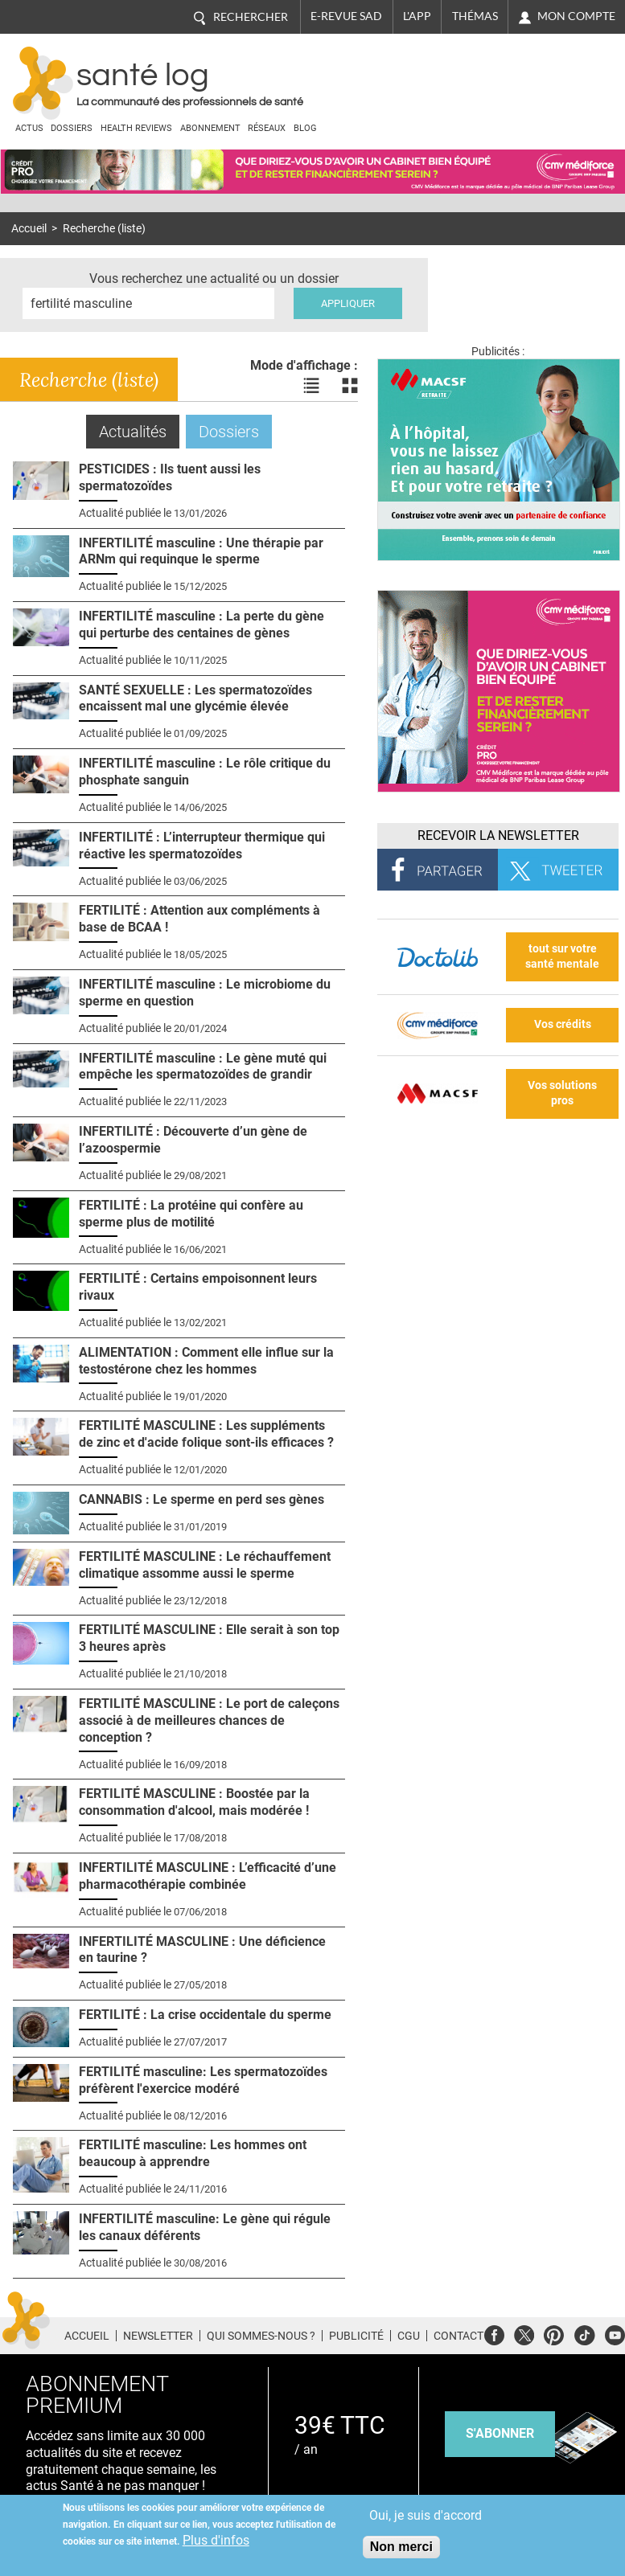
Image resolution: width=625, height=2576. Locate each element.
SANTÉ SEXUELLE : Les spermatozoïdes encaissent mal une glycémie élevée (195, 698)
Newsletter (158, 2335)
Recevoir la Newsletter (498, 835)
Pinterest (554, 2333)
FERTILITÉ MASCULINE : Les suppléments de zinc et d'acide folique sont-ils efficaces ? (206, 1434)
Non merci (401, 2546)
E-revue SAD (346, 16)
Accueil (29, 228)
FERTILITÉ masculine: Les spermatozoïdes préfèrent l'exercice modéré (203, 2080)
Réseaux (267, 128)
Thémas (475, 16)
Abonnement (210, 128)
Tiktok (584, 2333)
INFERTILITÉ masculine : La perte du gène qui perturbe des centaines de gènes (201, 624)
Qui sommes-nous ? (261, 2335)
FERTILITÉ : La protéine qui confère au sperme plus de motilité (191, 1214)
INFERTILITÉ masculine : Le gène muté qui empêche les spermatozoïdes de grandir (203, 1066)
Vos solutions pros (562, 1093)
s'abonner (500, 2433)
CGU (408, 2335)
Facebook (494, 2333)
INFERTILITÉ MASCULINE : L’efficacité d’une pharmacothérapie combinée (207, 1876)
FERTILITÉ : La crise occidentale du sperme (205, 2014)
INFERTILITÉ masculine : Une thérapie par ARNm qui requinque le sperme (201, 551)
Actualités (139, 431)
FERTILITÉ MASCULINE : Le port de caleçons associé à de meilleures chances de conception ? (209, 1720)
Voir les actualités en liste (311, 386)
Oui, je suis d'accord (425, 2515)
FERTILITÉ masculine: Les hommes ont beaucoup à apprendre (192, 2153)
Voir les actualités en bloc (350, 386)
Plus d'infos (216, 2540)
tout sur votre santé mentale (562, 956)
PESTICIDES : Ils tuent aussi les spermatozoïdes (170, 477)
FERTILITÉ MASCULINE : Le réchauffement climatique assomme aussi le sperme (205, 1565)
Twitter (524, 2333)
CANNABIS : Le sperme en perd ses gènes (201, 1499)
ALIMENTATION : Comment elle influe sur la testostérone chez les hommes (206, 1361)
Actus (29, 128)
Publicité (356, 2335)
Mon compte (576, 16)
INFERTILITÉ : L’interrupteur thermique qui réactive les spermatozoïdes (202, 845)
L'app (417, 16)
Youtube (615, 2333)
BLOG (305, 128)
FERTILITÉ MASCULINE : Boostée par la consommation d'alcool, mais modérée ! (194, 1802)
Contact (458, 2335)
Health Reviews (136, 128)
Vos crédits (562, 1024)
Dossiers (72, 128)
